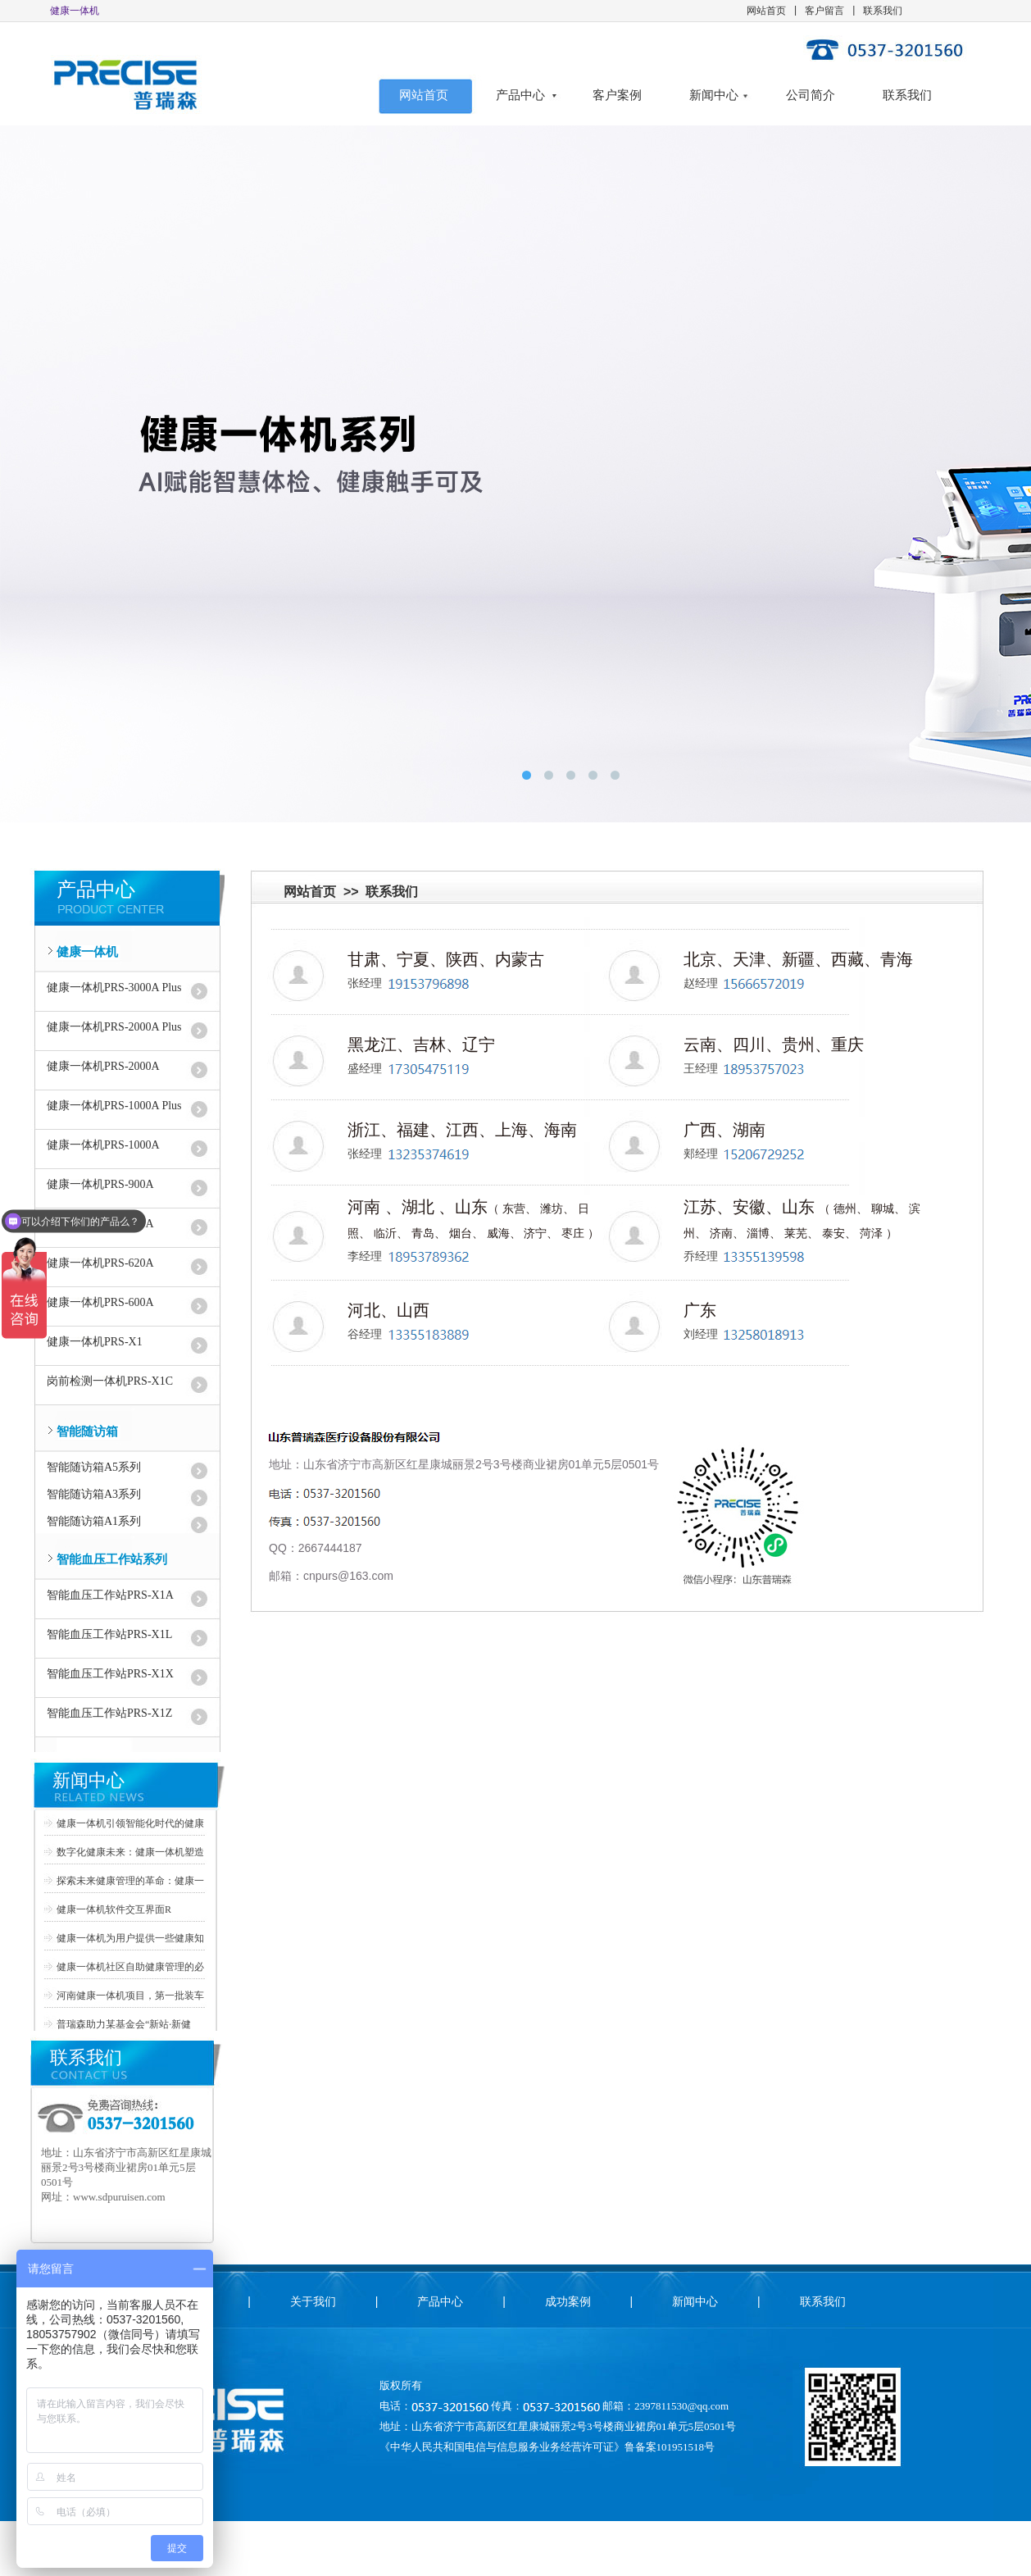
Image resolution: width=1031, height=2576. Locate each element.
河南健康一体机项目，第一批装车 (130, 1995)
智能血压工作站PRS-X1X (110, 1674)
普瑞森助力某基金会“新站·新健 (124, 2024)
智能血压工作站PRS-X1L (109, 1634)
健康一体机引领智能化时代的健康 (130, 1823)
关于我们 (313, 2301)
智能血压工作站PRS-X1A (110, 1595)
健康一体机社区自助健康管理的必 (130, 1967)
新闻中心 (713, 95)
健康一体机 (87, 951)
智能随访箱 (87, 1431)
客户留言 (824, 10)
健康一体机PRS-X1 (95, 1342)
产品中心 (520, 95)
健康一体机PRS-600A (100, 1302)
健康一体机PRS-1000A (103, 1145)
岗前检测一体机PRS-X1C (110, 1381)
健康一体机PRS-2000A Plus (114, 1027)
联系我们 (882, 10)
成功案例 (568, 2301)
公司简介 (810, 95)
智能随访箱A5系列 (94, 1467)
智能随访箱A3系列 (94, 1494)
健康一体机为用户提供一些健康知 (130, 1938)
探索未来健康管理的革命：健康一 (130, 1880)
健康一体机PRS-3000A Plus (114, 987)
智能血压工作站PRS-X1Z (109, 1713)
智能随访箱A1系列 (94, 1521)
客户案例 (617, 95)
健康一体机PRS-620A (100, 1263)
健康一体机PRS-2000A (103, 1066)
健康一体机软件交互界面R (114, 1909)
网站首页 (766, 10)
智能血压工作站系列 (112, 1559)
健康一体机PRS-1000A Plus (114, 1105)
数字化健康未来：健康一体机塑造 (130, 1852)
